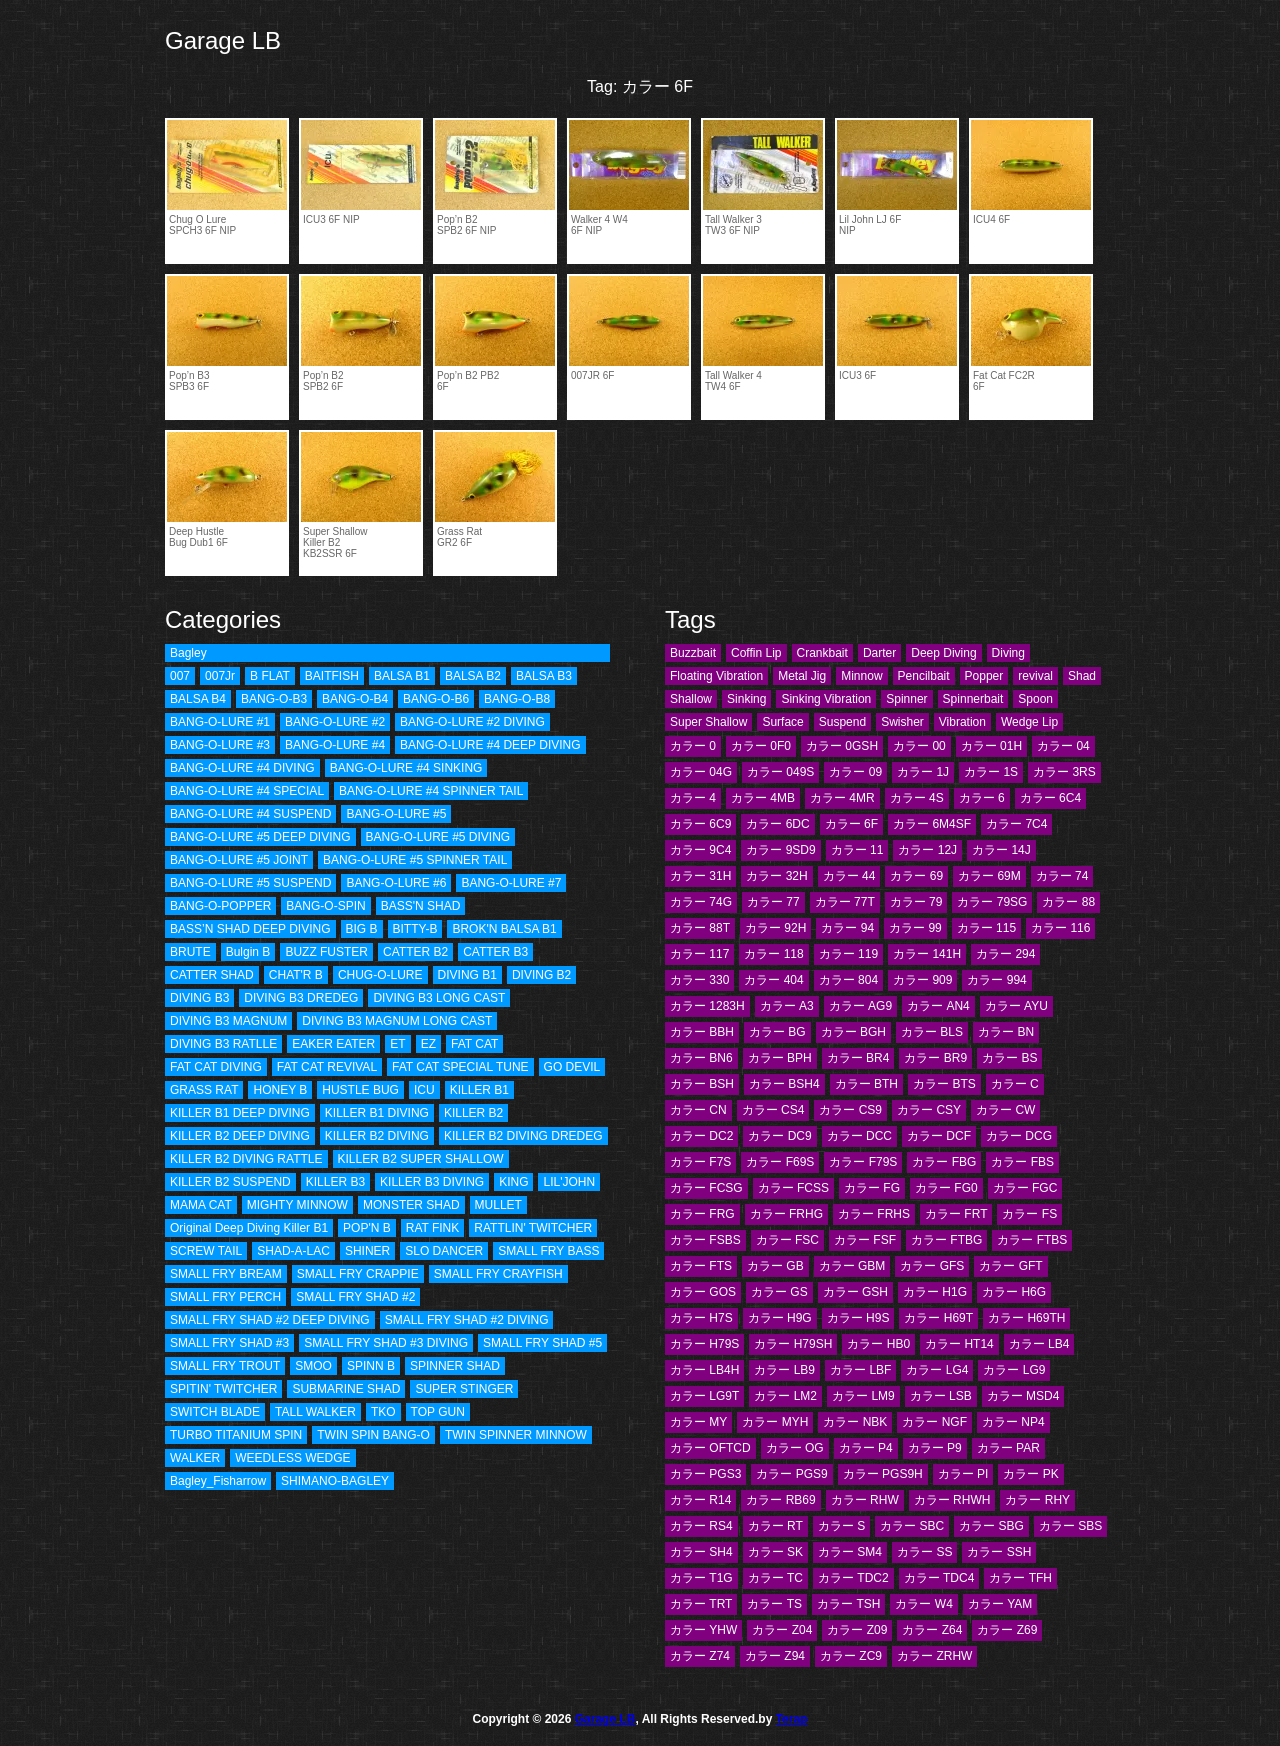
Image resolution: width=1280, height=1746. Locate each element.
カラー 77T (845, 902)
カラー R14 (700, 1500)
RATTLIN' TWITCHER (533, 1228)
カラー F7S (700, 1162)
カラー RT (775, 1526)
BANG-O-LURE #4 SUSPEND (250, 814)
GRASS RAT (204, 1090)
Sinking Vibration (826, 699)
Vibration (962, 722)
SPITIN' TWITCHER (223, 1389)
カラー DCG (1019, 1136)
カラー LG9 (1014, 1370)
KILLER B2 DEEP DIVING (240, 1136)
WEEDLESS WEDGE (292, 1458)
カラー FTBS (1032, 1240)
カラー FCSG (706, 1188)
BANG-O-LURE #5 (396, 814)
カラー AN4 (938, 1006)
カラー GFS (932, 1266)
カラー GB (775, 1266)
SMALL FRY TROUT (225, 1366)
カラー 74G (701, 902)
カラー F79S (863, 1162)
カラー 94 (847, 928)
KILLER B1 (479, 1090)
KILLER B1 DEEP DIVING (240, 1113)
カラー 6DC (777, 824)
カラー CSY (929, 1110)
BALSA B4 (198, 699)
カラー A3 (787, 1006)
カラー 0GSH (842, 746)
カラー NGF (934, 1422)
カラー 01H (991, 746)
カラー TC (775, 1578)
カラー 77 (773, 902)
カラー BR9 (935, 1058)
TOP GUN (438, 1412)
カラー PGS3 (705, 1474)
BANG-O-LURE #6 (396, 883)
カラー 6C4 (1050, 798)
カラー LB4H (704, 1370)
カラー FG (872, 1188)
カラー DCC (859, 1136)
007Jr (220, 676)
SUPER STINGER (464, 1389)
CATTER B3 (495, 952)
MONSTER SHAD (411, 1205)
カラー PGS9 (791, 1474)
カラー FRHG (786, 1214)
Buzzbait (693, 653)
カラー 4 (693, 798)
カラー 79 (916, 902)
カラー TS (774, 1604)
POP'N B (367, 1228)
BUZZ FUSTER (326, 952)
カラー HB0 (878, 1344)
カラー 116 (1060, 928)
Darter (879, 653)
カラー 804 (848, 980)
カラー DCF (939, 1136)
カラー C (1015, 1084)
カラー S (841, 1526)
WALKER (195, 1458)
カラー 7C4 (1016, 824)
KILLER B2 (473, 1113)
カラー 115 (986, 928)
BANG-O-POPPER (220, 906)
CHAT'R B (296, 975)
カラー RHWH (952, 1500)
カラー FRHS (874, 1214)
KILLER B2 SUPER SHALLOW (421, 1159)
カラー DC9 (779, 1136)
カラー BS (1009, 1058)
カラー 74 (1062, 876)
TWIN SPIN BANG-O (373, 1435)
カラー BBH (702, 1032)
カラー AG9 (860, 1006)
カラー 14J (1001, 850)
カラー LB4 (1039, 1344)
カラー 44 (849, 876)
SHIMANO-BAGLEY (335, 1481)
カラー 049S (780, 772)
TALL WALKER (315, 1412)
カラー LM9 (863, 1396)
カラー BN (1006, 1032)
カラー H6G (1014, 1292)
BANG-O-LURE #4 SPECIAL (247, 791)
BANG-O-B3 (274, 699)
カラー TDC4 (939, 1578)
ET (397, 1044)
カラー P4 (866, 1448)
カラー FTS (701, 1266)
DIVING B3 (199, 998)
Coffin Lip (756, 653)
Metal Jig (802, 676)
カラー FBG (944, 1162)
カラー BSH (702, 1084)
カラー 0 (693, 746)
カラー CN (698, 1110)
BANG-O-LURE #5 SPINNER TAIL (415, 860)
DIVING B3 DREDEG (301, 998)
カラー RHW (865, 1500)
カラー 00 (919, 746)
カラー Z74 (700, 1656)
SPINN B (371, 1366)
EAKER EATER (333, 1044)
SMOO (313, 1366)
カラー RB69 (780, 1500)
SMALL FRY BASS (548, 1251)
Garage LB (223, 40)
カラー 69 (916, 876)
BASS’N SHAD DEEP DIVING (250, 929)
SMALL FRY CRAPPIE (358, 1274)
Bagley (188, 653)
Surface (782, 722)
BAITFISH (332, 676)
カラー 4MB (763, 798)
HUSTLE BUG (360, 1090)
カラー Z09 (857, 1630)
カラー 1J (923, 772)
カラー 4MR (842, 798)
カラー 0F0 (761, 746)
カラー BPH (780, 1058)
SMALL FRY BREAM (226, 1274)
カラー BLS (932, 1032)
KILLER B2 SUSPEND (230, 1182)
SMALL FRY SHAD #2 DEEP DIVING (270, 1320)
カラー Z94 (775, 1656)
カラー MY (698, 1422)
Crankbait (822, 653)
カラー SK (775, 1552)
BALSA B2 (473, 676)
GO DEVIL (572, 1067)
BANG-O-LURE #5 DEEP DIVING (260, 837)
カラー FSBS (705, 1240)
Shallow (691, 699)
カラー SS (924, 1552)
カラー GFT (1010, 1266)
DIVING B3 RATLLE (223, 1044)
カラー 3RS (1064, 772)
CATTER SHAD (212, 975)
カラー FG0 (946, 1188)
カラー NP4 (1013, 1422)
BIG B (362, 929)
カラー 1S (991, 772)
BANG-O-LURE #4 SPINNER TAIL (431, 791)
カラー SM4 (850, 1552)
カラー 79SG (992, 902)
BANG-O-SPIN (325, 906)
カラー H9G (780, 1318)
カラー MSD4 (1023, 1396)
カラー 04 (1063, 746)
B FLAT (270, 676)
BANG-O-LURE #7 (511, 883)
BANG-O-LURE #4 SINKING (406, 768)
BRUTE (190, 952)
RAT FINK (433, 1228)
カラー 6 (982, 798)
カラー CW (1005, 1110)
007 (180, 676)
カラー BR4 (858, 1058)
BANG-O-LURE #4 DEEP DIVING (490, 745)
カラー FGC (1025, 1188)
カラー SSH (999, 1552)
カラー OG (795, 1448)
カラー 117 (699, 954)
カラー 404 (773, 980)
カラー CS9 (850, 1110)
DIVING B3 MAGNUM (228, 1021)
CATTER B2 (415, 952)
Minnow (861, 676)
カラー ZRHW (934, 1656)
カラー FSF (865, 1240)
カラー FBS (1022, 1162)
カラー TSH (848, 1604)
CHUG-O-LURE (380, 975)
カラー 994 (996, 980)
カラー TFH (1020, 1578)
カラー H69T (938, 1318)
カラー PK (1030, 1474)
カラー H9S (858, 1318)
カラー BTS (944, 1084)
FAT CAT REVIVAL (327, 1067)
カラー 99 (915, 928)
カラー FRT (956, 1214)
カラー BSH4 (784, 1084)
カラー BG (777, 1032)
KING (513, 1182)
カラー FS (1029, 1214)
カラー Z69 (1007, 1630)
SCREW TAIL (206, 1251)
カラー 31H (700, 876)
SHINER (367, 1251)
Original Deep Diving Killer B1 (249, 1228)
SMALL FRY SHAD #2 (355, 1297)
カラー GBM (852, 1266)
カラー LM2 (785, 1396)
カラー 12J (927, 850)
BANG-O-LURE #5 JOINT (239, 860)
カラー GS (779, 1292)
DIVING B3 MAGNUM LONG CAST (397, 1021)
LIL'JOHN (569, 1182)
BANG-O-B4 (355, 699)
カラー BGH (853, 1032)
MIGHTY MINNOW (297, 1205)
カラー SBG (991, 1526)
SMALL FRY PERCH (225, 1297)
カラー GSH (855, 1292)
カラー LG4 (937, 1370)
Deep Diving (943, 653)
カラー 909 (922, 980)
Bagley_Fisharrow (218, 1481)
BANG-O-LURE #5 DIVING (438, 837)
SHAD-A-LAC (293, 1251)
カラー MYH (775, 1422)
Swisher (902, 722)
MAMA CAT (201, 1205)
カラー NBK (855, 1422)
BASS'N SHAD (421, 906)
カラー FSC (787, 1240)
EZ (428, 1044)
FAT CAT (474, 1044)
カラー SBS (1070, 1526)
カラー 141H (927, 954)
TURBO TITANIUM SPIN (236, 1435)
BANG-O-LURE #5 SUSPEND (250, 883)
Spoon (1035, 699)
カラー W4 (923, 1604)
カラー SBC (912, 1526)
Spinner (906, 699)
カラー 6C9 (700, 824)
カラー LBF (860, 1370)
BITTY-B (415, 929)
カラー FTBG (946, 1240)
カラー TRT (701, 1604)
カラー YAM (1000, 1604)
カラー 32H (776, 876)
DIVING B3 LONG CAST (439, 998)
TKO (383, 1412)
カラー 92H (775, 928)
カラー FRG (702, 1214)
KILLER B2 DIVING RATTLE (246, 1159)
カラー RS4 (701, 1526)
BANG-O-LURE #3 (220, 745)
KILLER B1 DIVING (377, 1113)
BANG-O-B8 (517, 699)
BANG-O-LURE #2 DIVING (472, 722)
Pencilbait (924, 676)
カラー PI (963, 1474)
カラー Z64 (932, 1630)
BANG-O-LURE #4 (335, 745)
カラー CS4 (773, 1110)
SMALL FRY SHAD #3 (229, 1343)
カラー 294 (1005, 954)
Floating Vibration (716, 676)
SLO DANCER (444, 1251)
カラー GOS (703, 1292)
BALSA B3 (544, 676)
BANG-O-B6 (436, 699)
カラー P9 (935, 1448)
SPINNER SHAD (455, 1366)
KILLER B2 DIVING (377, 1136)
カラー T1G (701, 1578)
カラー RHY (1037, 1500)
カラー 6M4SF (932, 824)
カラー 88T (700, 928)
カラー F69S (780, 1162)
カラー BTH (866, 1084)
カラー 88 (1068, 902)
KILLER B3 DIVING (432, 1182)
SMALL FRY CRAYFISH (498, 1274)
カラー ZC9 (851, 1656)
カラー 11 (857, 850)
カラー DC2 (701, 1136)
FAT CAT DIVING (216, 1067)
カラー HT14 (959, 1344)
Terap (792, 1719)
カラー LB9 (784, 1370)
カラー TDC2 (853, 1578)
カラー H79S (704, 1344)
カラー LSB (941, 1396)
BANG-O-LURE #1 (220, 722)
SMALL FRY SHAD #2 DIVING (467, 1320)
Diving (1008, 653)
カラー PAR (1008, 1448)
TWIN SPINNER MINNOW (516, 1435)
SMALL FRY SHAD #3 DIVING (386, 1343)
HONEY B (280, 1090)
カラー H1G (935, 1292)
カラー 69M (989, 876)
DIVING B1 (467, 975)
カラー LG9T (704, 1396)
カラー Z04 (782, 1630)
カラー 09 (855, 772)
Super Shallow (708, 722)
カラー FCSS (793, 1188)
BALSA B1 (402, 676)
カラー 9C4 (700, 850)
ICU (424, 1090)
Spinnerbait (973, 699)
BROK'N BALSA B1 (504, 929)
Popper (984, 676)
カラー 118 (773, 954)
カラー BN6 (701, 1058)
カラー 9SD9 (780, 850)
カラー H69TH (1026, 1318)
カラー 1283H (707, 1006)
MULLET (498, 1205)
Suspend (842, 722)
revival (1035, 676)
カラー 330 (699, 980)
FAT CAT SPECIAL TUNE (460, 1067)
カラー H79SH (793, 1344)
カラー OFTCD (710, 1448)
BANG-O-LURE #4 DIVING (242, 768)
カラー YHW (703, 1630)
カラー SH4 (701, 1552)
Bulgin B (248, 952)
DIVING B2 (541, 975)
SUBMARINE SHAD (346, 1389)
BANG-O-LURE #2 (335, 722)
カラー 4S (917, 798)
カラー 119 (848, 954)
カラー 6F (851, 824)
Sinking (746, 699)
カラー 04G (701, 772)
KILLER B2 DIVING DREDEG (523, 1136)
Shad (1082, 676)
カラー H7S (701, 1318)
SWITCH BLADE (215, 1412)
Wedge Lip (1029, 722)
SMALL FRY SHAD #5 (542, 1343)
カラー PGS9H (883, 1474)
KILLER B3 (335, 1182)
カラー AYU (1016, 1006)
